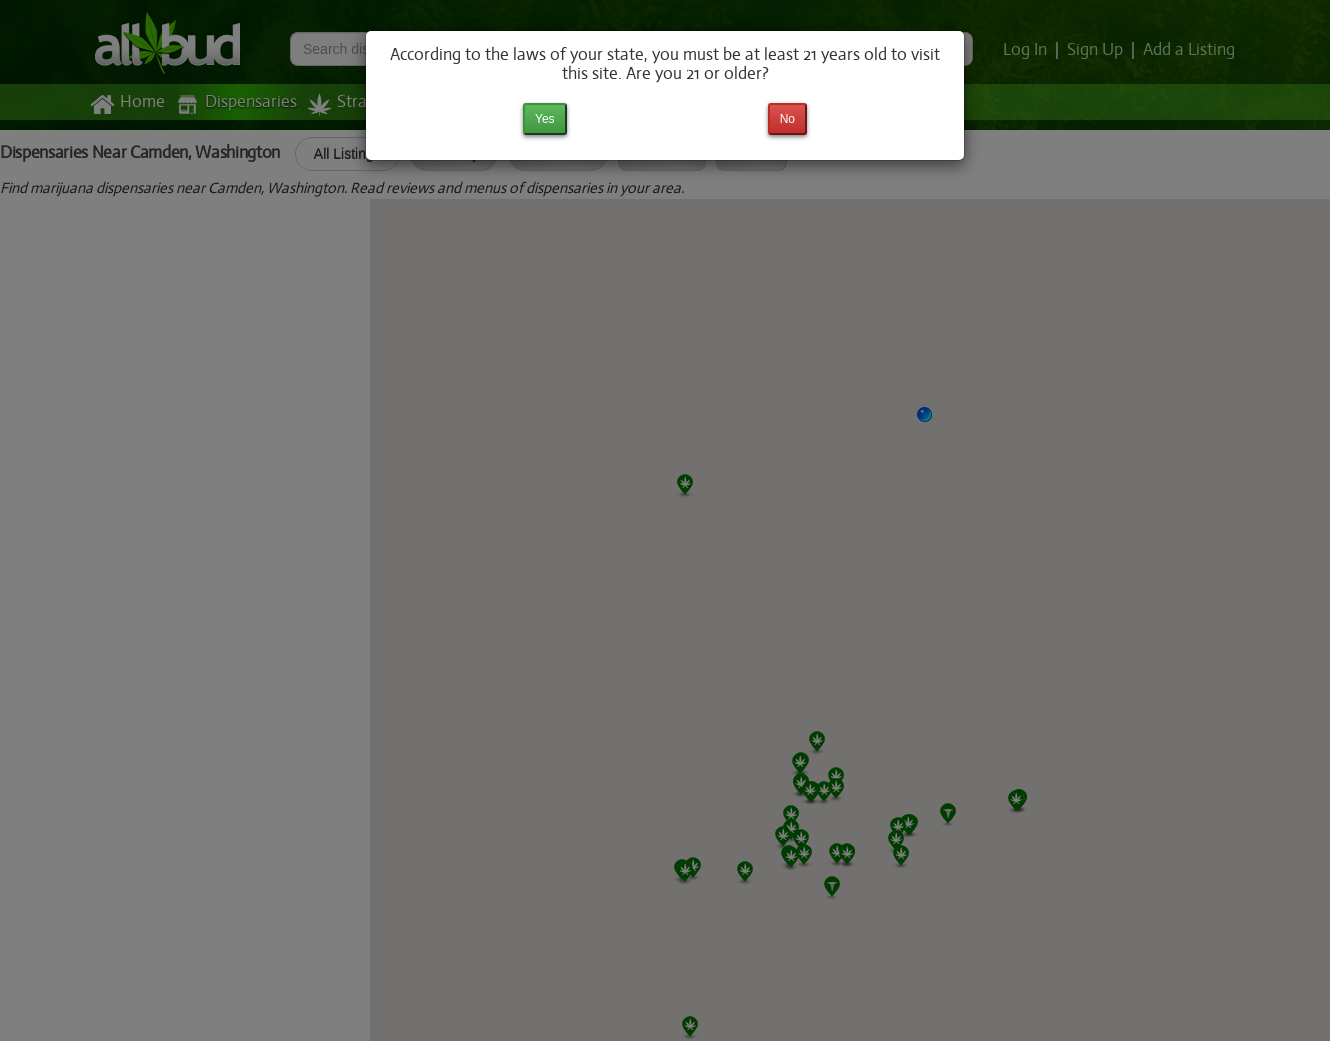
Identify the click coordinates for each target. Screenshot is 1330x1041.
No (787, 119)
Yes (545, 119)
